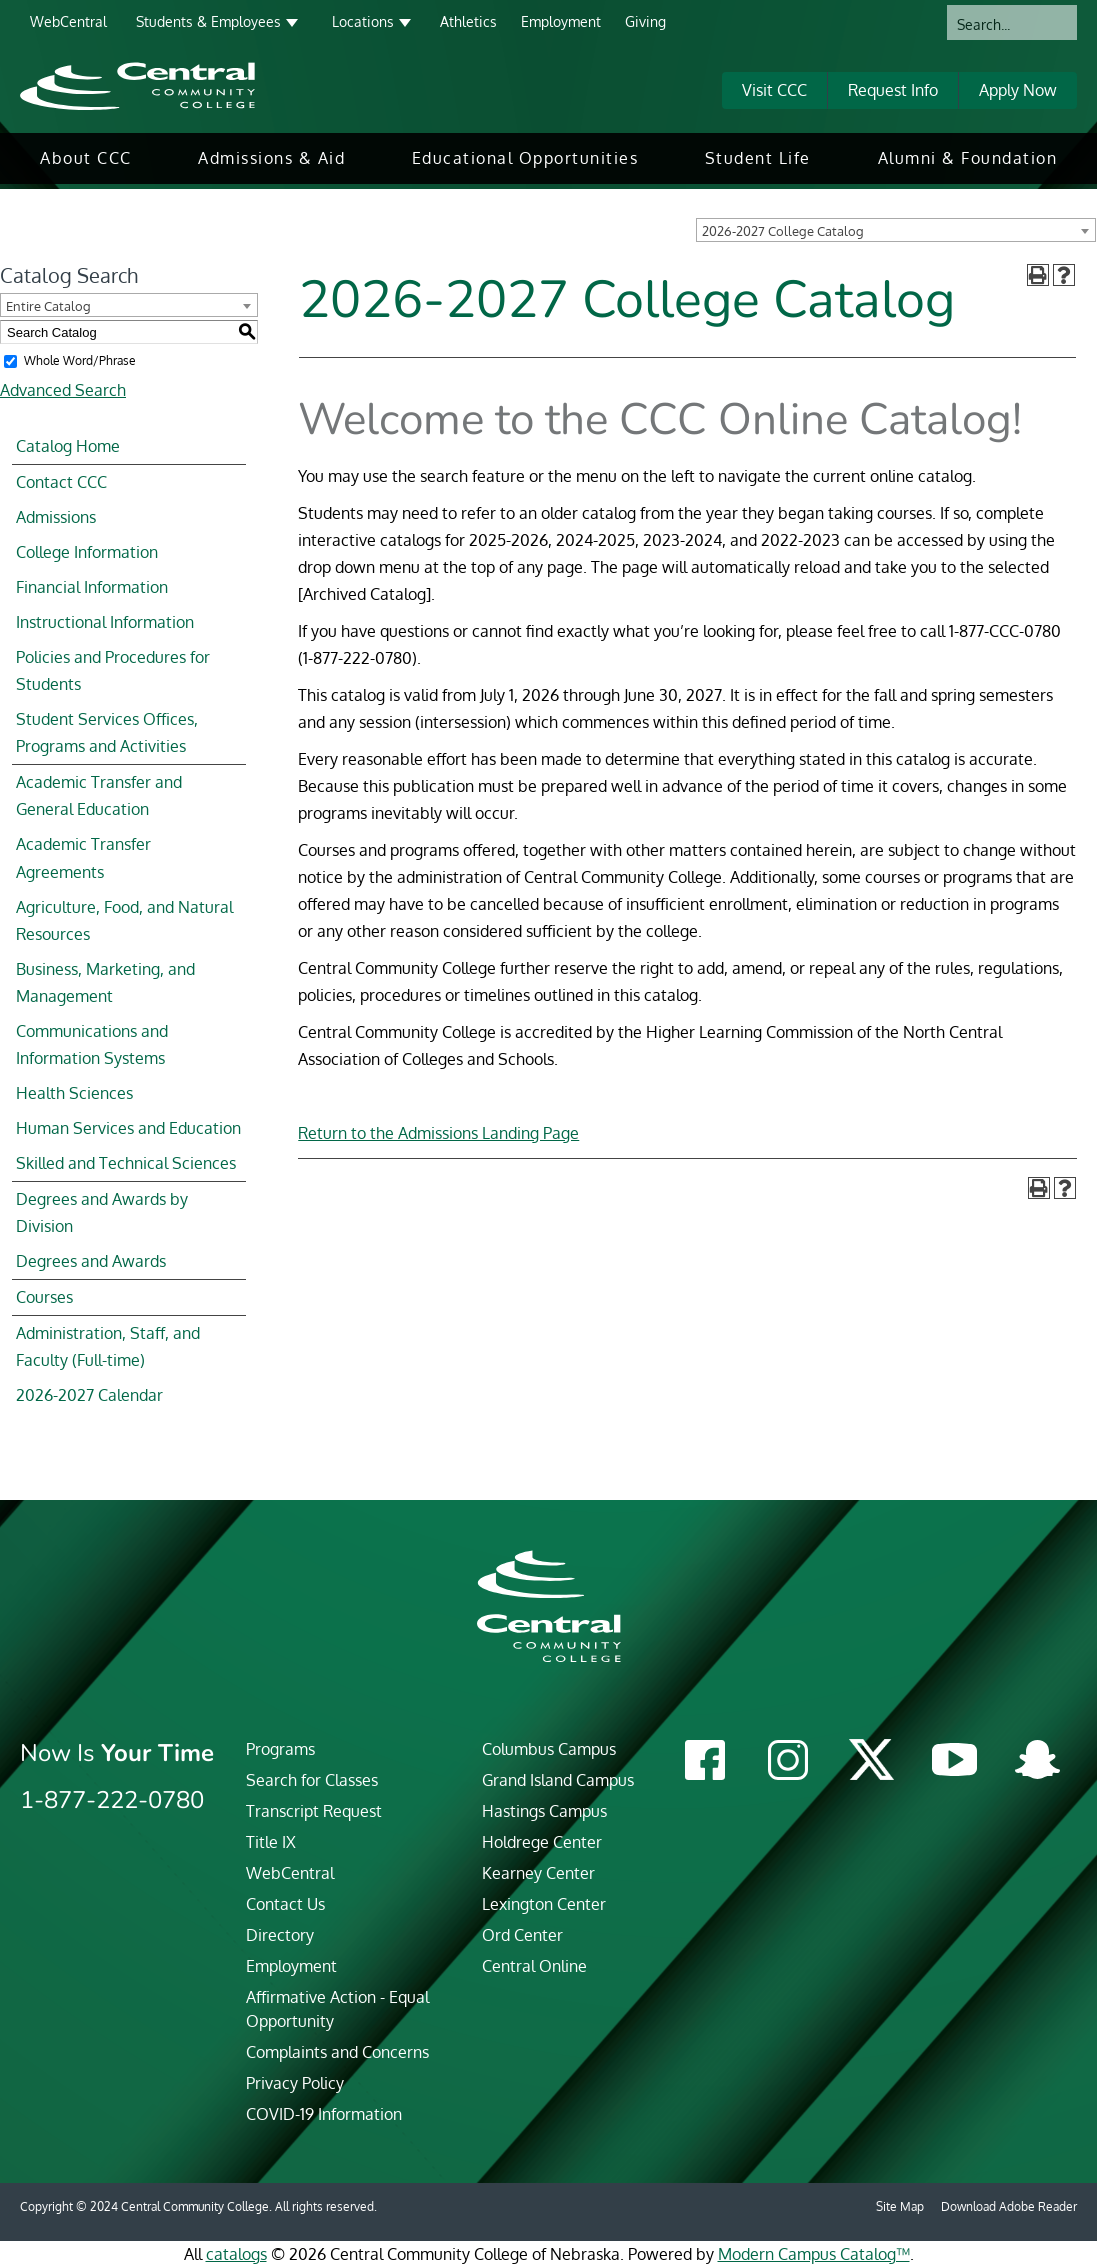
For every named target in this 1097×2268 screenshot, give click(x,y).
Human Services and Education (128, 1128)
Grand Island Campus (558, 1780)
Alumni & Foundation (968, 158)
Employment (561, 21)
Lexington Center (544, 1904)
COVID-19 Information (324, 2114)
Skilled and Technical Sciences (126, 1163)
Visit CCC (774, 90)
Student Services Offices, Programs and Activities (107, 732)
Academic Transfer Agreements (83, 857)
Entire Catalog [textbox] (48, 306)
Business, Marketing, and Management (105, 982)
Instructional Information (105, 622)
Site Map (900, 2206)
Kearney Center (538, 1873)
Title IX (271, 1842)
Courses (44, 1297)
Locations (363, 21)
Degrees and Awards (91, 1261)
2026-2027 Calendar (89, 1395)
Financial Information (92, 587)
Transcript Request (314, 1811)
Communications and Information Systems (92, 1044)
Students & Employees (208, 21)
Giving (645, 21)
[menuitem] (86, 158)
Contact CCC (61, 482)
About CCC (86, 158)
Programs (280, 1749)
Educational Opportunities (525, 158)
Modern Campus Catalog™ (814, 2254)
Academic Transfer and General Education (99, 795)
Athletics (468, 21)
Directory (280, 1935)
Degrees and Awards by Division (102, 1212)
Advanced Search (63, 390)
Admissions (56, 517)
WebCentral (68, 21)
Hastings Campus (544, 1811)
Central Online (534, 1966)
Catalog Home (68, 446)
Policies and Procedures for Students (113, 670)
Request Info (893, 90)
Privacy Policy (295, 2083)
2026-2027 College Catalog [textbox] (783, 231)
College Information (87, 552)
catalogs (236, 2254)
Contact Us (285, 1904)
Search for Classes (312, 1780)
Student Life (758, 158)
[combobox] (896, 230)
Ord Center (522, 1935)
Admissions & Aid (271, 158)
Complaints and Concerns (337, 2052)
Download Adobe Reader (1009, 2206)
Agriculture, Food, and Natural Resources (124, 920)
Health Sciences (74, 1093)
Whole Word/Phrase (80, 360)
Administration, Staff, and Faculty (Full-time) (108, 1346)
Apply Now (1018, 90)
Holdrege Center (542, 1842)
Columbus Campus (549, 1749)
